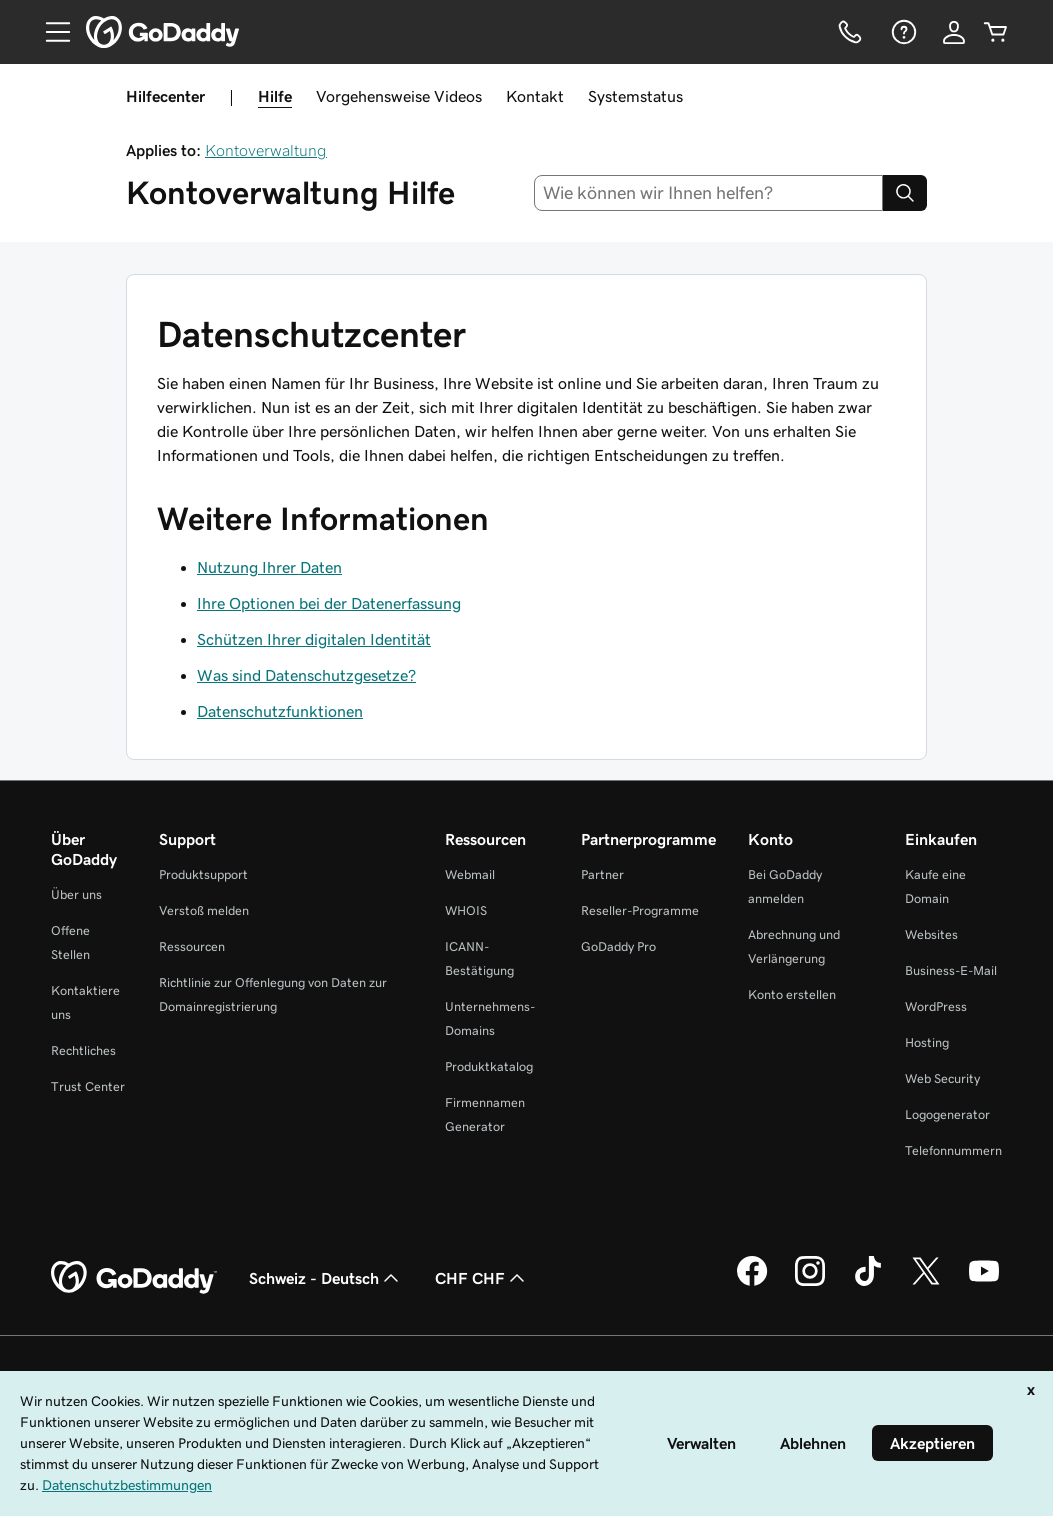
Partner (602, 874)
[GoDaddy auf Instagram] (810, 1283)
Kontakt (535, 96)
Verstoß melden (204, 910)
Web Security (942, 1078)
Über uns (76, 894)
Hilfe (275, 96)
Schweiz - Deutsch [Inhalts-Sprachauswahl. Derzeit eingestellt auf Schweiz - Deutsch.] (326, 1278)
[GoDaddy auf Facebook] (752, 1283)
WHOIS (466, 910)
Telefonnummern (953, 1150)
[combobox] (708, 193)
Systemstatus (635, 96)
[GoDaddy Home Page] (134, 1278)
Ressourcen (192, 946)
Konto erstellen (792, 994)
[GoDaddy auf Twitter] (926, 1283)
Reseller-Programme (640, 910)
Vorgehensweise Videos (399, 96)
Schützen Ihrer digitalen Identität (314, 639)
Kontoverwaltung (266, 150)
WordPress (936, 1006)
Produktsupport (203, 874)
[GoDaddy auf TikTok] (868, 1283)
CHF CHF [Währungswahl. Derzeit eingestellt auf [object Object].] (482, 1278)
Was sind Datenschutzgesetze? (306, 675)
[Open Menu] (50, 32)
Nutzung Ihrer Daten (269, 567)
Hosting (927, 1042)
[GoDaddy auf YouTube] (984, 1283)
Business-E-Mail (951, 970)
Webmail (470, 874)
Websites (931, 934)
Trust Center (88, 1086)
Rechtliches (83, 1050)
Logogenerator (947, 1114)
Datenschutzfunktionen (280, 711)
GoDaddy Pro (618, 946)
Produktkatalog (489, 1066)
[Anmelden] (954, 32)
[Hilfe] (902, 32)
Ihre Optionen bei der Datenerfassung (329, 603)
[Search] (905, 193)
